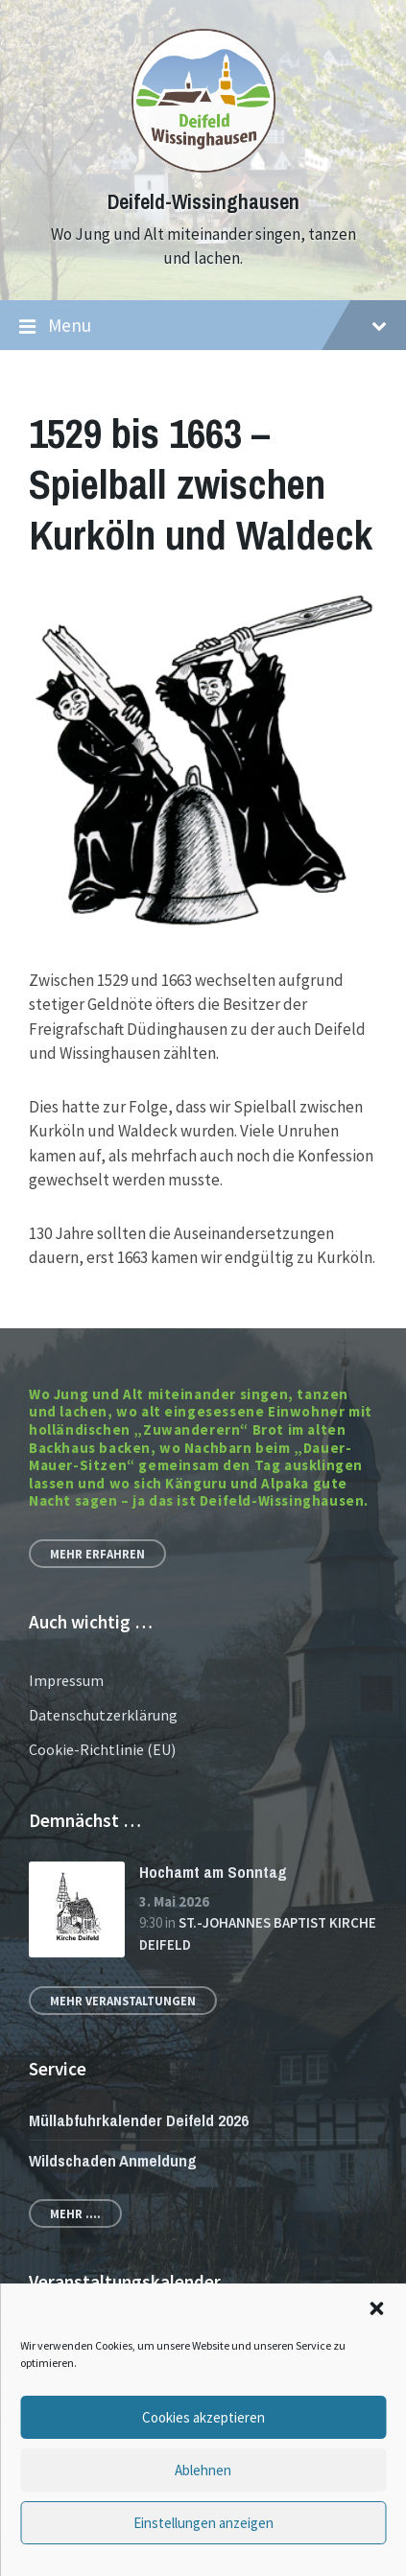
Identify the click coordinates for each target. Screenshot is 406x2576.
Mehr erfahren (97, 1553)
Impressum (66, 1680)
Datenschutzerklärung (103, 1714)
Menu (203, 326)
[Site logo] (203, 166)
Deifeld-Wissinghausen (203, 202)
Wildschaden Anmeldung (113, 2160)
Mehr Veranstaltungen (123, 2000)
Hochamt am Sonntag (213, 1872)
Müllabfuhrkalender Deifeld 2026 (139, 2120)
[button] (376, 2308)
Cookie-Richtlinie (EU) (102, 1749)
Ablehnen (203, 2470)
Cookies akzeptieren (203, 2417)
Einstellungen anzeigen (203, 2523)
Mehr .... (75, 2213)
